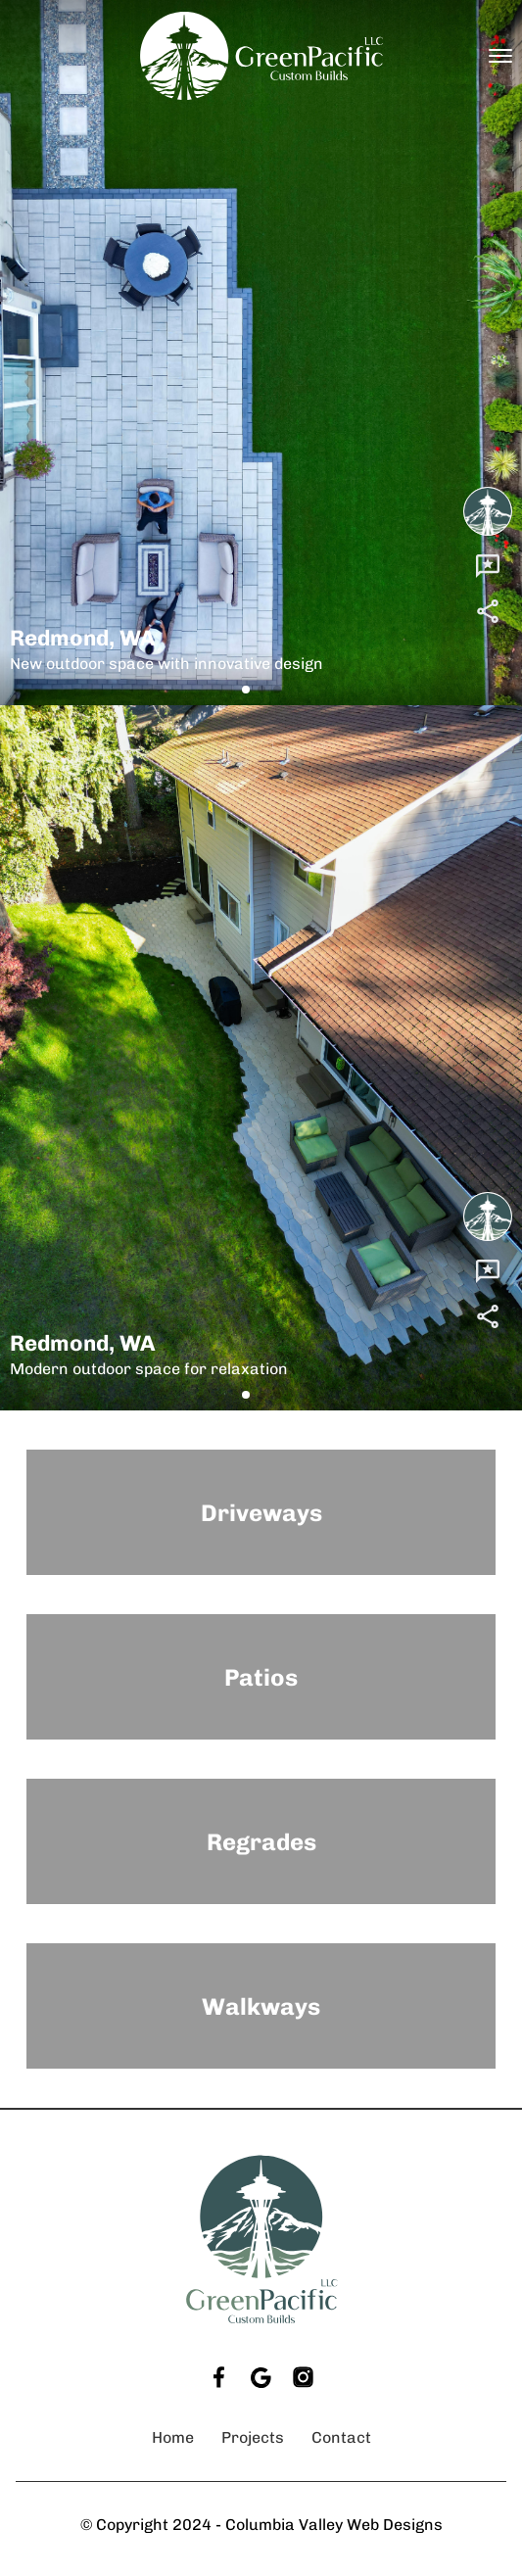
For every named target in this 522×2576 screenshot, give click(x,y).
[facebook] (219, 2378)
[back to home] (261, 56)
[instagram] (303, 2378)
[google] (261, 2378)
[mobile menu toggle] (500, 55)
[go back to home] (261, 2239)
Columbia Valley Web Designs (334, 2524)
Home (173, 2437)
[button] (246, 689)
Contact (341, 2437)
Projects (252, 2437)
